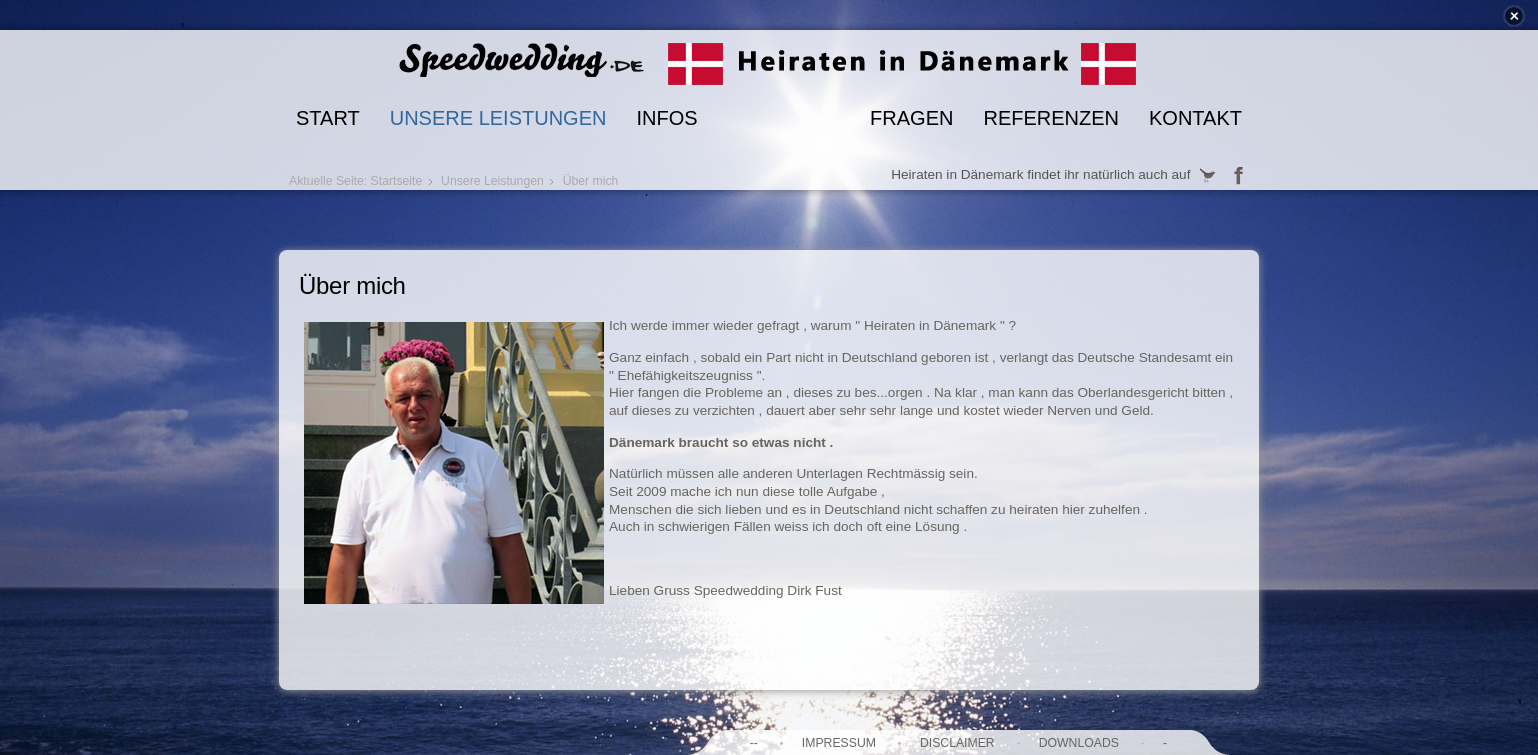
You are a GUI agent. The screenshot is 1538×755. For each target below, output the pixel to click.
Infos (666, 118)
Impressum (839, 743)
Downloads (1079, 743)
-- (754, 743)
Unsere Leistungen (498, 118)
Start (328, 118)
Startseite (397, 181)
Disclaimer (957, 743)
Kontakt (1195, 118)
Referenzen (1051, 118)
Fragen (911, 118)
